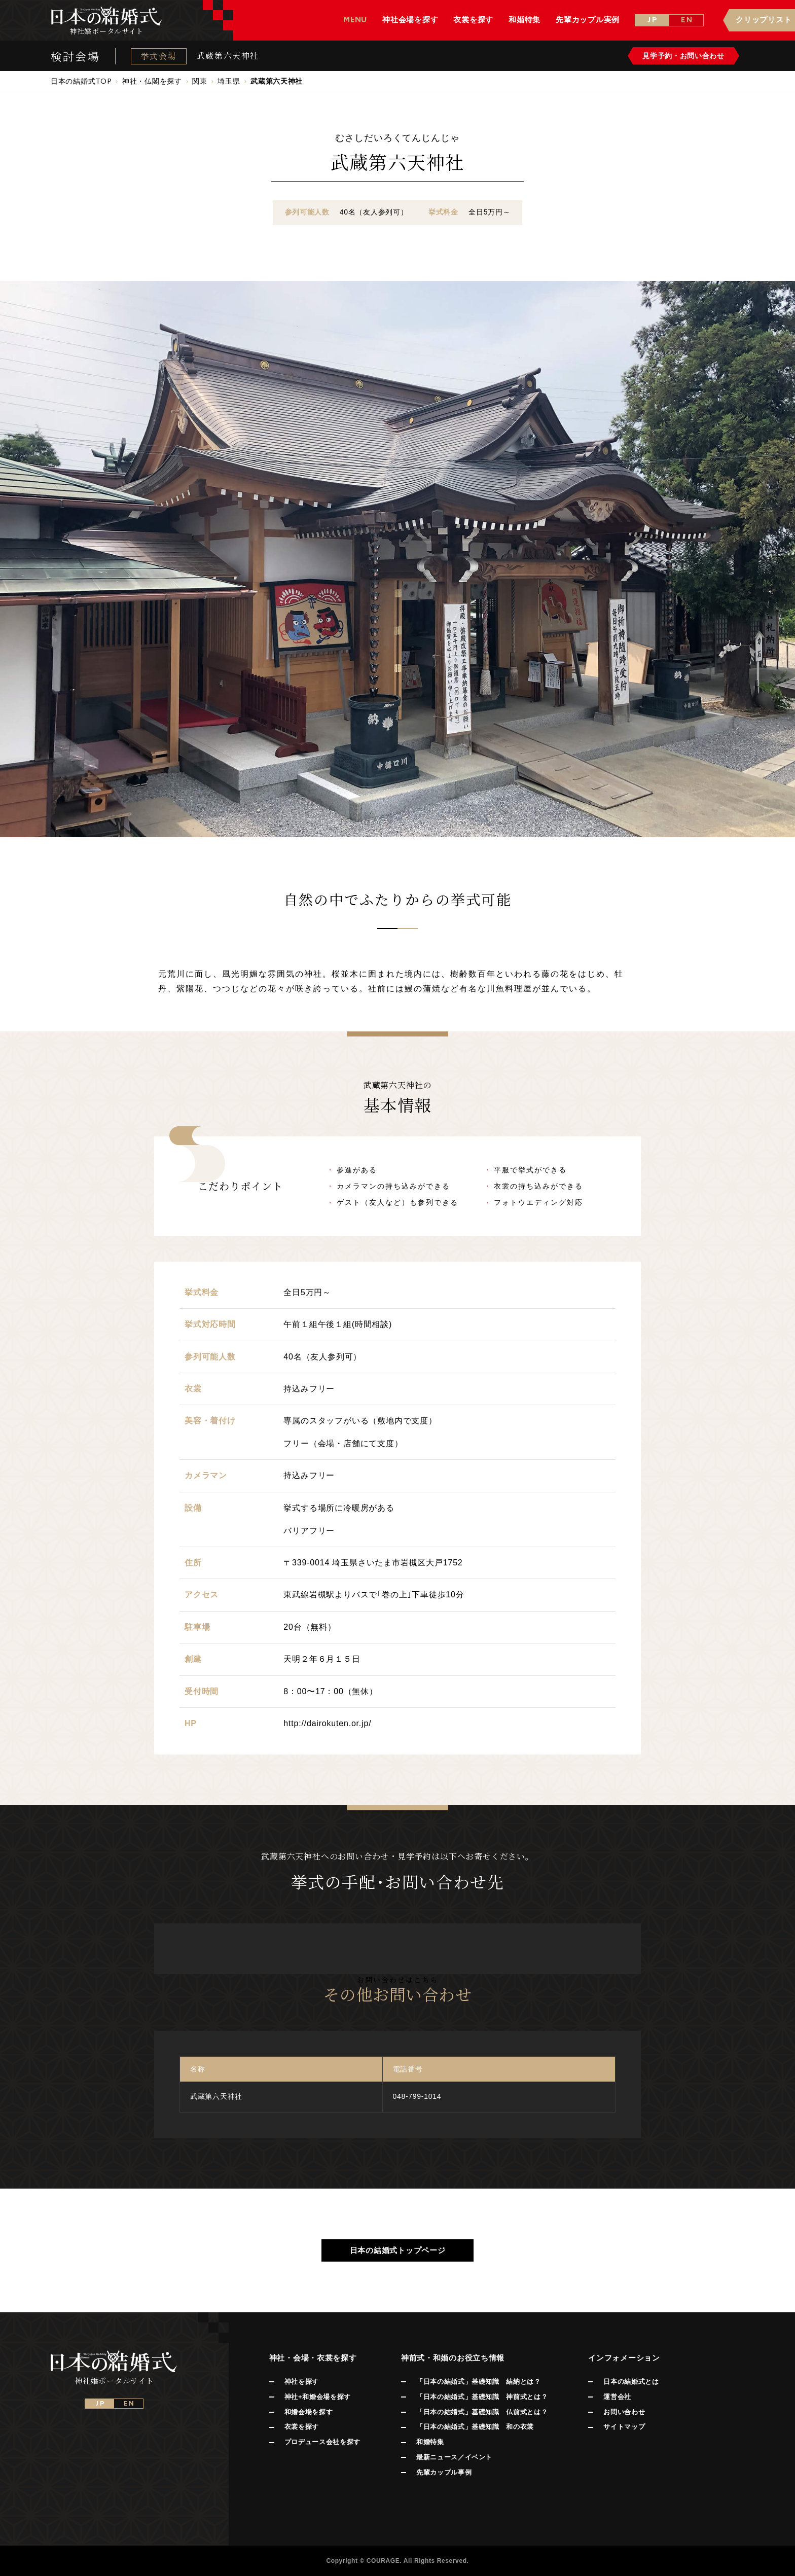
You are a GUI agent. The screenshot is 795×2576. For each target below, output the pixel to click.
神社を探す (301, 2381)
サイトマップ (624, 2426)
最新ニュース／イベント (454, 2457)
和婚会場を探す (308, 2412)
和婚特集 (430, 2442)
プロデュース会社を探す (322, 2442)
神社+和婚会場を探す (317, 2397)
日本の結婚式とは (631, 2381)
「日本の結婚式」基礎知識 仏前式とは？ (482, 2412)
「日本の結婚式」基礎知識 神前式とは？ (482, 2397)
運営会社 (617, 2397)
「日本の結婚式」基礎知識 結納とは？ (478, 2381)
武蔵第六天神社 (228, 56)
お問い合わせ (624, 2412)
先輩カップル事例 (444, 2472)
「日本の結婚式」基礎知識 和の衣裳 (475, 2426)
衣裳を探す (301, 2426)
